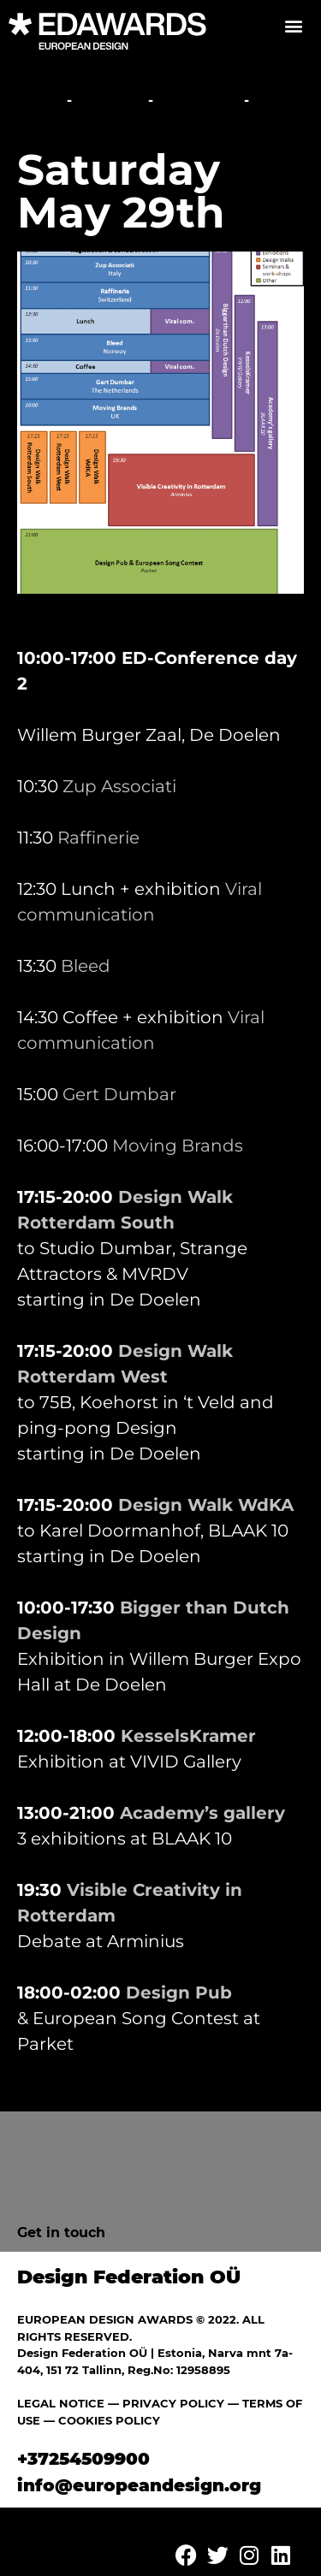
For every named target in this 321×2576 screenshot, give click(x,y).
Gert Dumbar (119, 1094)
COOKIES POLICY (109, 2420)
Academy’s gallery (202, 1813)
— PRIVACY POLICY (164, 2403)
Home (39, 100)
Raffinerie (98, 837)
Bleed (85, 966)
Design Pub (179, 1992)
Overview (199, 100)
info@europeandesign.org (139, 2485)
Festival (110, 100)
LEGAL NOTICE (60, 2403)
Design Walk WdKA (206, 1505)
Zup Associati (119, 786)
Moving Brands (177, 1145)
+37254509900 (83, 2459)
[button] (293, 25)
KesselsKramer (188, 1736)
